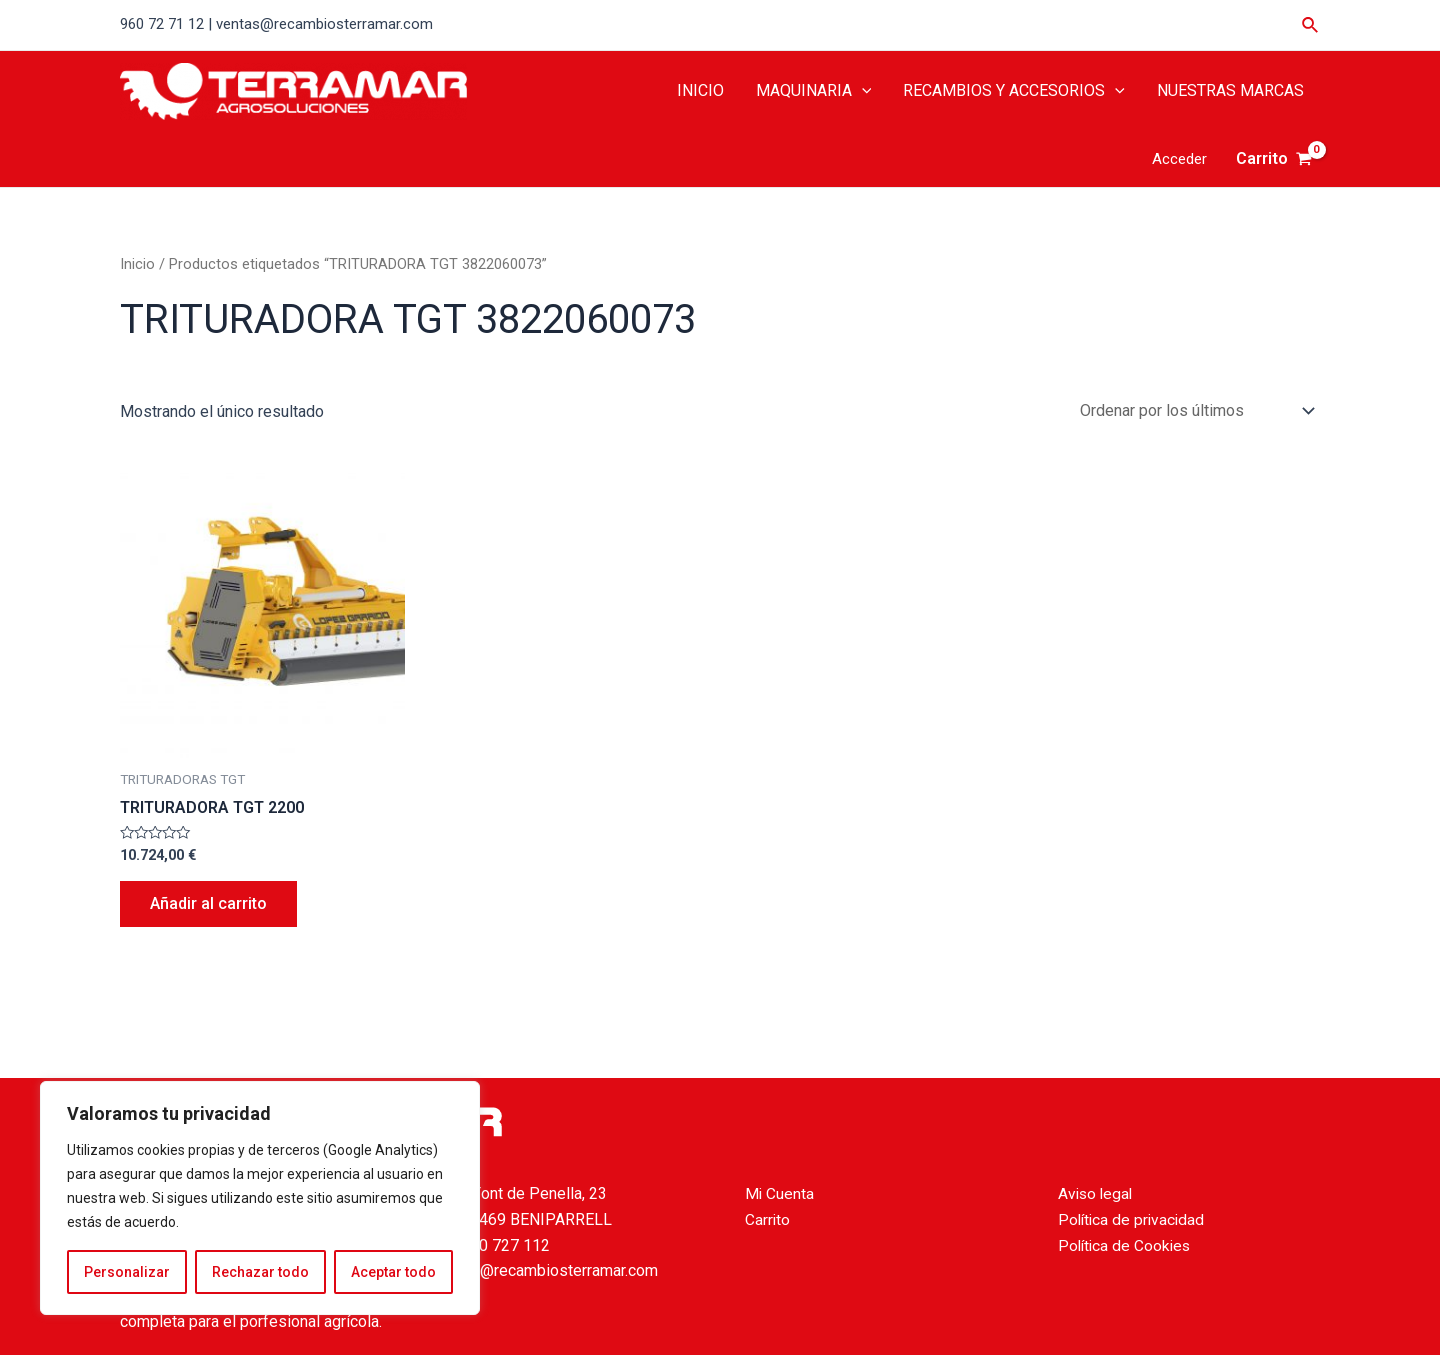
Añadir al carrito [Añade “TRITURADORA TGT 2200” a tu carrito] (208, 903)
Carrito (768, 1219)
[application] (862, 91)
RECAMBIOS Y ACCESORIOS (1014, 91)
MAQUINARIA (814, 91)
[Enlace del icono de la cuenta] (1179, 159)
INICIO (700, 90)
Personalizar (127, 1272)
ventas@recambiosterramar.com (545, 1270)
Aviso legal (1097, 1193)
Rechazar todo (260, 1272)
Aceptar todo (393, 1272)
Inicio (137, 264)
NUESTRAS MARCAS (1230, 90)
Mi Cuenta (780, 1193)
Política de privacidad (1133, 1219)
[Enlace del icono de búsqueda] (1311, 25)
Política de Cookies (1126, 1245)
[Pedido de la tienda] (1193, 410)
